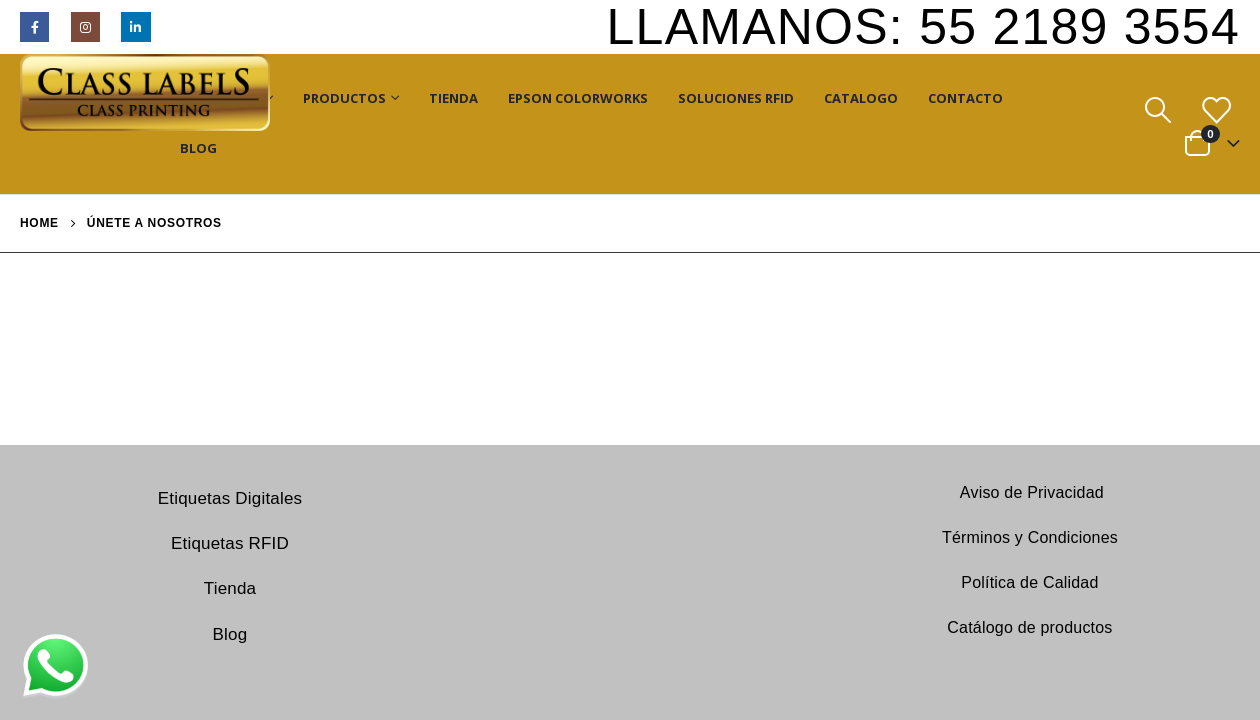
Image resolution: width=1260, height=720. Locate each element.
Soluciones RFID (736, 98)
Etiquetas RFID (230, 543)
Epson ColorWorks (578, 98)
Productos (344, 98)
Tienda (453, 98)
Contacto (965, 98)
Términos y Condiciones (1030, 537)
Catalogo (861, 98)
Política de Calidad (1029, 582)
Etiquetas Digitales (230, 498)
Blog (198, 148)
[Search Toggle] (1157, 110)
